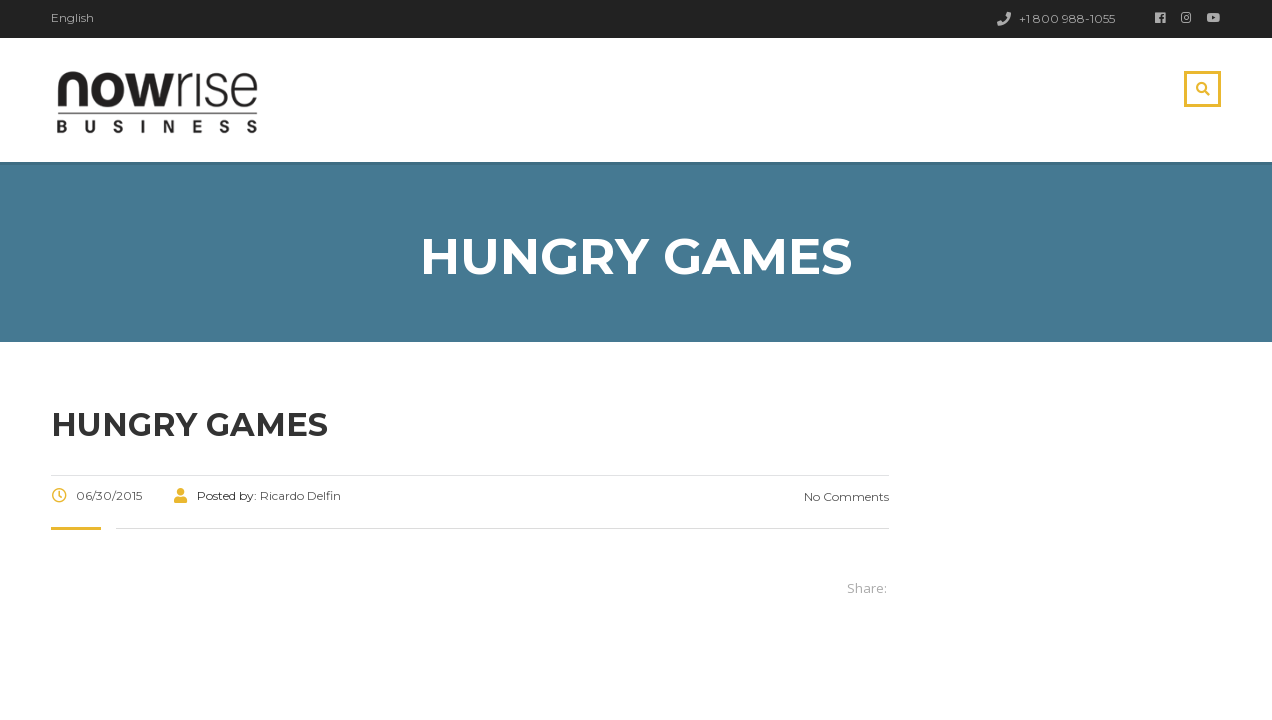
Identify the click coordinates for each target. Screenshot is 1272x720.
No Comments (845, 496)
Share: (867, 588)
